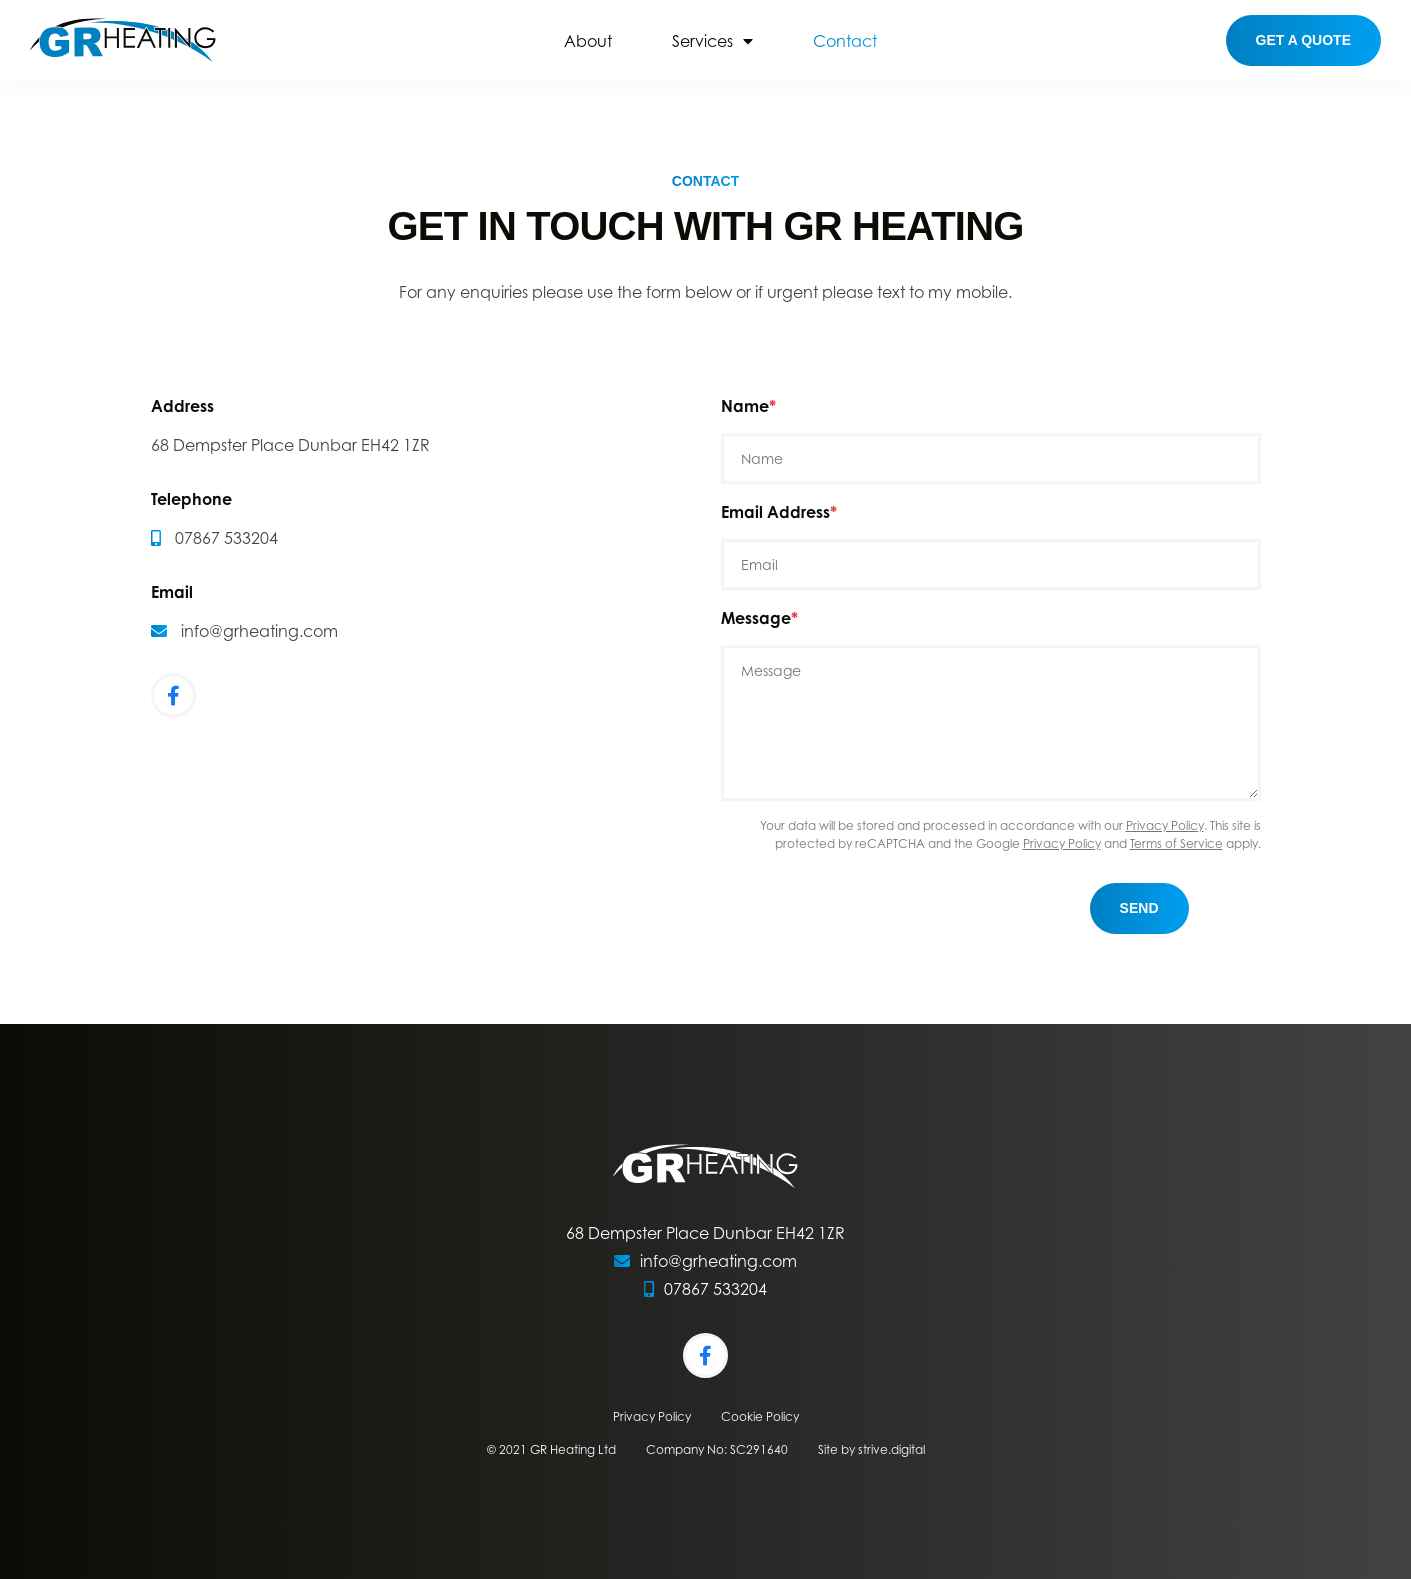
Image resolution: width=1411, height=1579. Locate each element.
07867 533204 (226, 538)
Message (756, 618)
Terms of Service (1176, 843)
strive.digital (891, 1449)
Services (702, 41)
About (588, 41)
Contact (845, 41)
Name (745, 406)
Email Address (775, 512)
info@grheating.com (259, 631)
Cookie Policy (760, 1416)
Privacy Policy (1165, 825)
